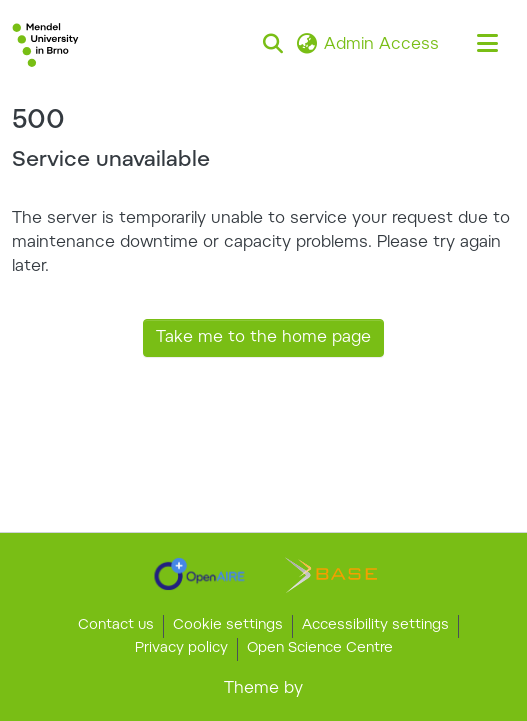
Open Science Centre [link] (320, 649)
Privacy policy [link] (181, 649)
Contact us (116, 626)
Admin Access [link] (381, 45)
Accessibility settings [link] (375, 626)
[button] (45, 45)
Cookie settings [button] (228, 626)
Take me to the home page (263, 338)
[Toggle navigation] (487, 45)
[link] (199, 574)
